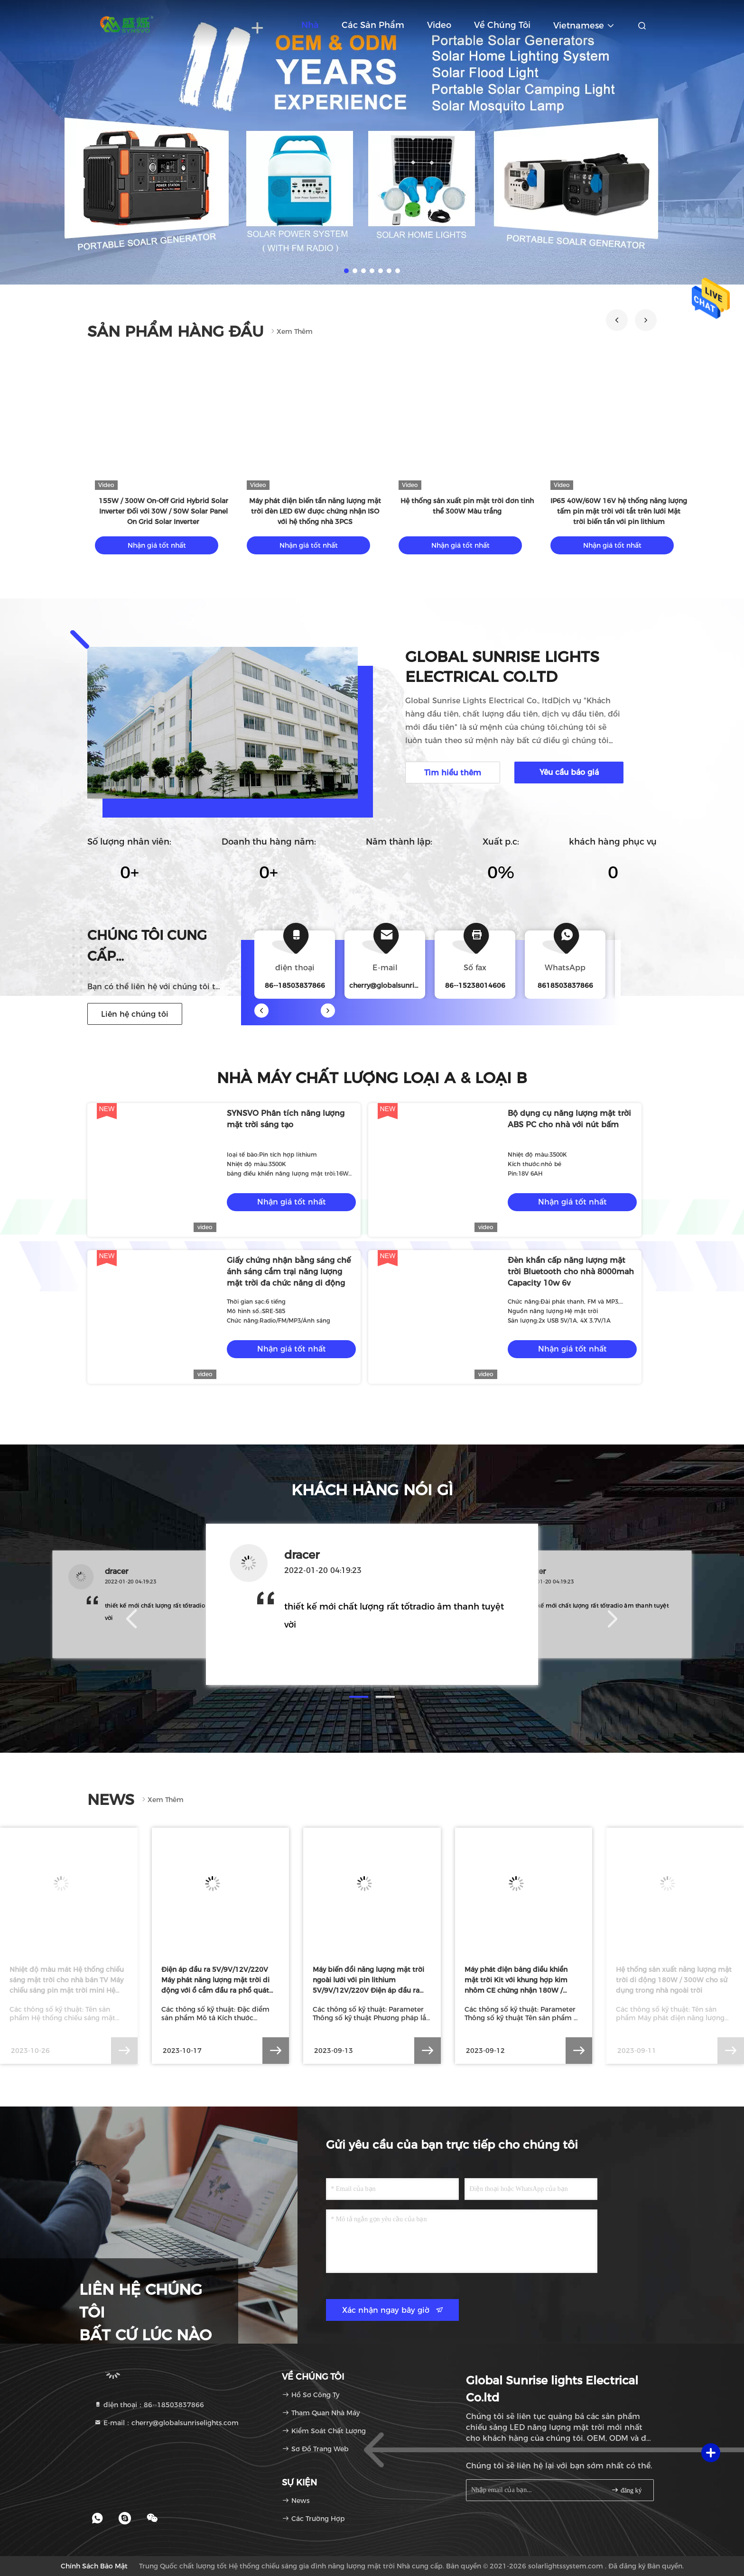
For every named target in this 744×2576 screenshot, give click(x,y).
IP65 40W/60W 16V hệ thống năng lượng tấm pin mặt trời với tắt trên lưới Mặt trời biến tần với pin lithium (618, 511)
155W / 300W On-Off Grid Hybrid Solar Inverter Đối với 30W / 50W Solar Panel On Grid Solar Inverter (163, 511)
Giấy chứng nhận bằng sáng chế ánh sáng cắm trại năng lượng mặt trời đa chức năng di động (289, 1272)
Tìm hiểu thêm (452, 772)
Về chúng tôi (502, 25)
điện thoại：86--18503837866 (149, 2405)
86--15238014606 (475, 985)
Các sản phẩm (373, 25)
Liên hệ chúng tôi (134, 1014)
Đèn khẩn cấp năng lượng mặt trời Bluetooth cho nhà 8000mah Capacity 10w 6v (571, 1272)
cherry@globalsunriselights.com (402, 985)
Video (439, 25)
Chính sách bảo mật (94, 2566)
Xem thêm (291, 331)
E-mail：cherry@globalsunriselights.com (166, 2423)
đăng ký (626, 2490)
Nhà (310, 25)
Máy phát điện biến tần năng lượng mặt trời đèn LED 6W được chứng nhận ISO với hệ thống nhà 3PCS (315, 511)
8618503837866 (565, 985)
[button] (617, 320)
